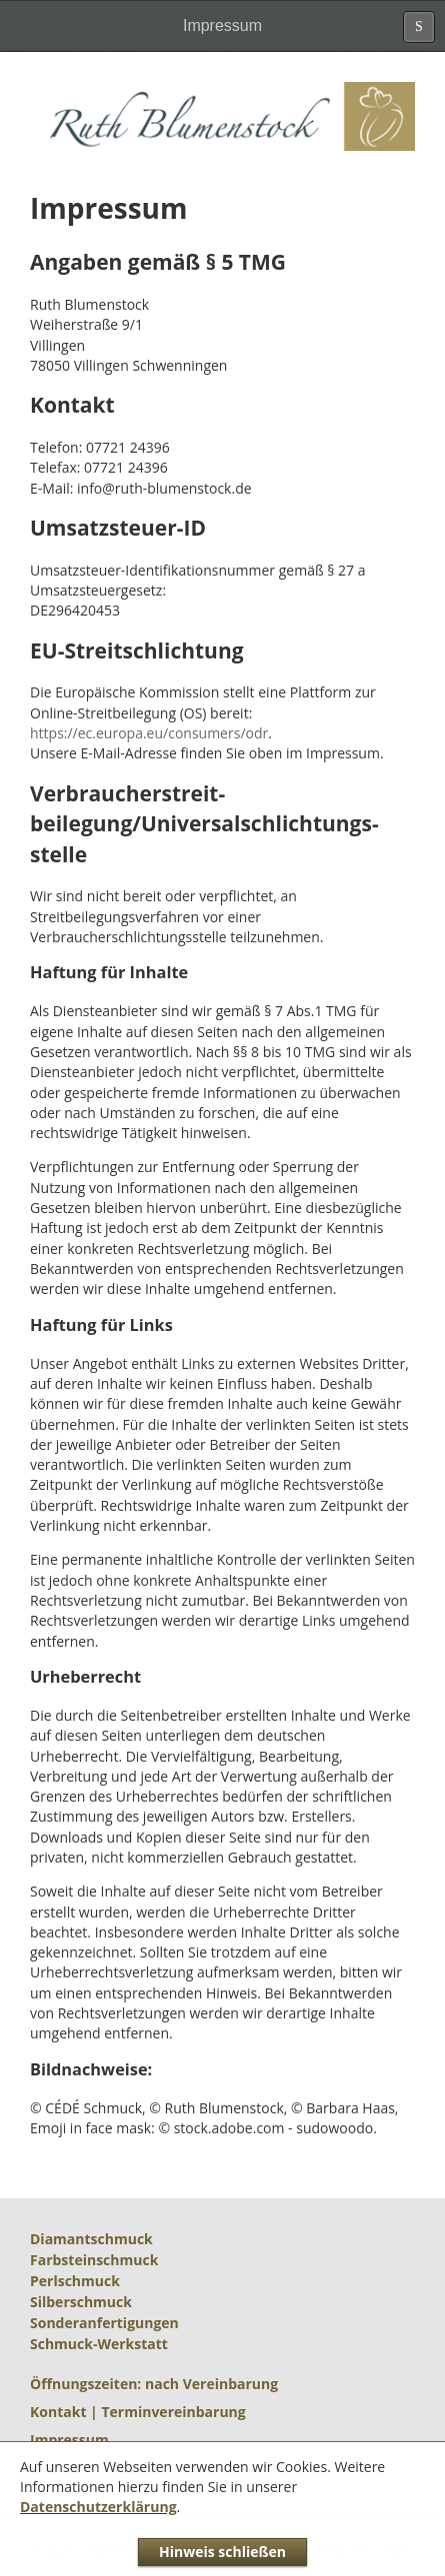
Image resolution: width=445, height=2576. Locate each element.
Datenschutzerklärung (98, 2506)
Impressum (69, 2439)
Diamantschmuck (91, 2238)
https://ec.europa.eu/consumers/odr (149, 732)
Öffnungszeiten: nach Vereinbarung (154, 2383)
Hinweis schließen (222, 2551)
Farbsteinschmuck (94, 2259)
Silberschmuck (81, 2301)
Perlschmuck (75, 2280)
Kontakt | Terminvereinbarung (138, 2411)
